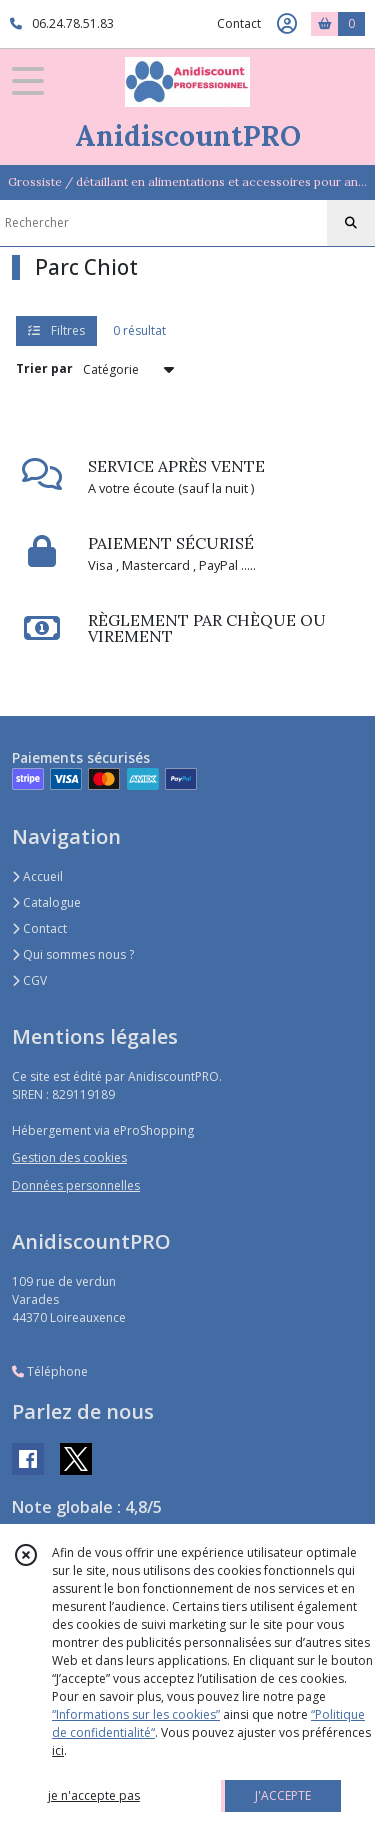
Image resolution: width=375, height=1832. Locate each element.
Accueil (37, 876)
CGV (29, 980)
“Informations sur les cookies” (136, 1714)
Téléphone (50, 1371)
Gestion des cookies (69, 1157)
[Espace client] (287, 24)
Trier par (44, 368)
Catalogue (46, 902)
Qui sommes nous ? (73, 954)
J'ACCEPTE (283, 1795)
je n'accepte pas (94, 1795)
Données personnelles (76, 1185)
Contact (239, 23)
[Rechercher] (351, 223)
